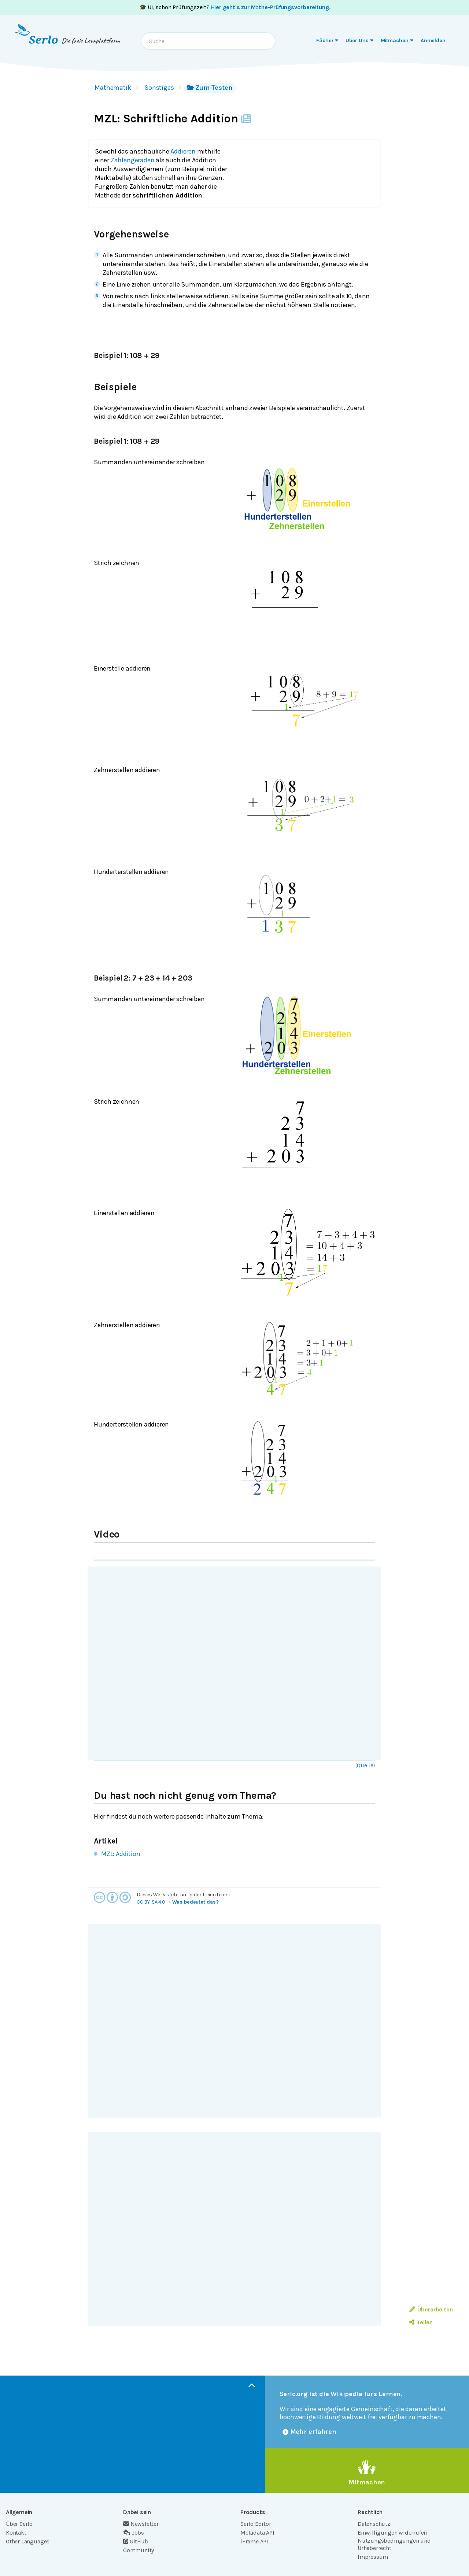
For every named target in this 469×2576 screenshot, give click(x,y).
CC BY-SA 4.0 (151, 1902)
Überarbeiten (431, 2309)
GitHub (135, 2541)
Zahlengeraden (133, 160)
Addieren (182, 151)
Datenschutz (374, 2523)
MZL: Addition (120, 1854)
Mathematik (113, 88)
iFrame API (254, 2541)
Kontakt (16, 2532)
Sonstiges (159, 88)
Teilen (420, 2322)
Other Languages (27, 2541)
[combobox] (208, 41)
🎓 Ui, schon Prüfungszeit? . (234, 7)
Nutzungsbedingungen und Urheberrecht (394, 2544)
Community (138, 2550)
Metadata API (257, 2532)
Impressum (373, 2556)
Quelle (365, 1765)
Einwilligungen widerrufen (392, 2532)
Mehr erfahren (309, 2432)
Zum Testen (210, 88)
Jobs (133, 2532)
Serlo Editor (255, 2523)
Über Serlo (19, 2523)
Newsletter (141, 2523)
